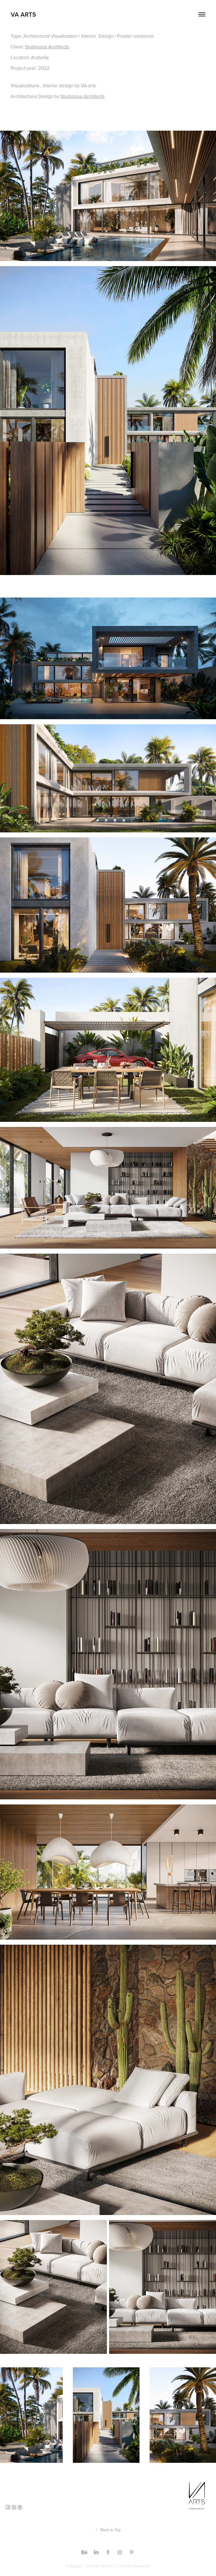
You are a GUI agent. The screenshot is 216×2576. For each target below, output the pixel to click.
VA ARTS (23, 14)
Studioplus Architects (47, 46)
